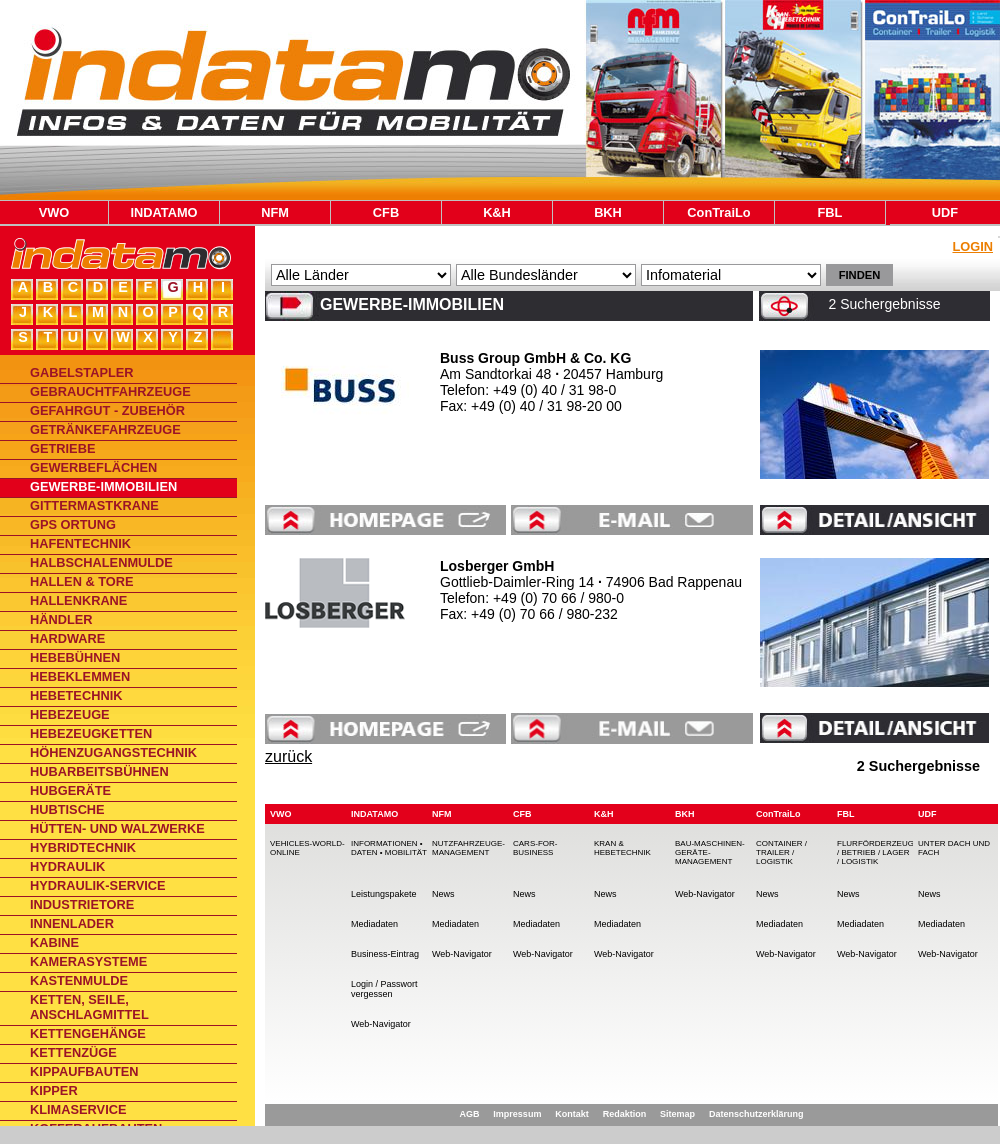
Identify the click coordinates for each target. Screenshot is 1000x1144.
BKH (608, 212)
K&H (497, 212)
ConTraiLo (718, 212)
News (443, 894)
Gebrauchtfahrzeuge (110, 391)
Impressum (517, 1114)
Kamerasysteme (88, 961)
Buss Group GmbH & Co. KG (535, 358)
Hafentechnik (80, 543)
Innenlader (72, 923)
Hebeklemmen (80, 676)
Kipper (54, 1090)
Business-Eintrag (385, 954)
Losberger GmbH (497, 566)
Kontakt (572, 1114)
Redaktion (625, 1114)
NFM (275, 212)
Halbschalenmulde (101, 562)
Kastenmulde (79, 980)
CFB (386, 212)
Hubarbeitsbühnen (99, 771)
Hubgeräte (70, 790)
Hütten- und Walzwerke (117, 828)
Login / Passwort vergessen (384, 989)
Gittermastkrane (94, 505)
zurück (288, 756)
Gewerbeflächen (93, 467)
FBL (830, 212)
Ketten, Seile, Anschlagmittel (89, 1007)
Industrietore (82, 904)
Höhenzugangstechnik (113, 752)
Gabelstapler (82, 372)
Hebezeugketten (91, 733)
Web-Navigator (381, 1024)
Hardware (67, 638)
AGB (469, 1114)
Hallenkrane (78, 600)
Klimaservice (78, 1109)
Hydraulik (67, 866)
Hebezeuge (70, 714)
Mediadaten (374, 924)
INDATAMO (163, 212)
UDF (945, 212)
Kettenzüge (73, 1052)
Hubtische (67, 809)
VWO (54, 212)
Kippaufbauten (84, 1071)
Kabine (54, 942)
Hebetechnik (76, 695)
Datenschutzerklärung (756, 1114)
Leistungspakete (384, 894)
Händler (61, 619)
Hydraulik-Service (98, 885)
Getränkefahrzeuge (105, 429)
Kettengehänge (88, 1033)
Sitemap (677, 1114)
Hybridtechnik (83, 847)
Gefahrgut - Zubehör (107, 410)
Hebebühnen (75, 657)
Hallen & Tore (82, 581)
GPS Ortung (73, 524)
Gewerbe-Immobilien (103, 486)
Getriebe (62, 448)
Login (972, 246)
